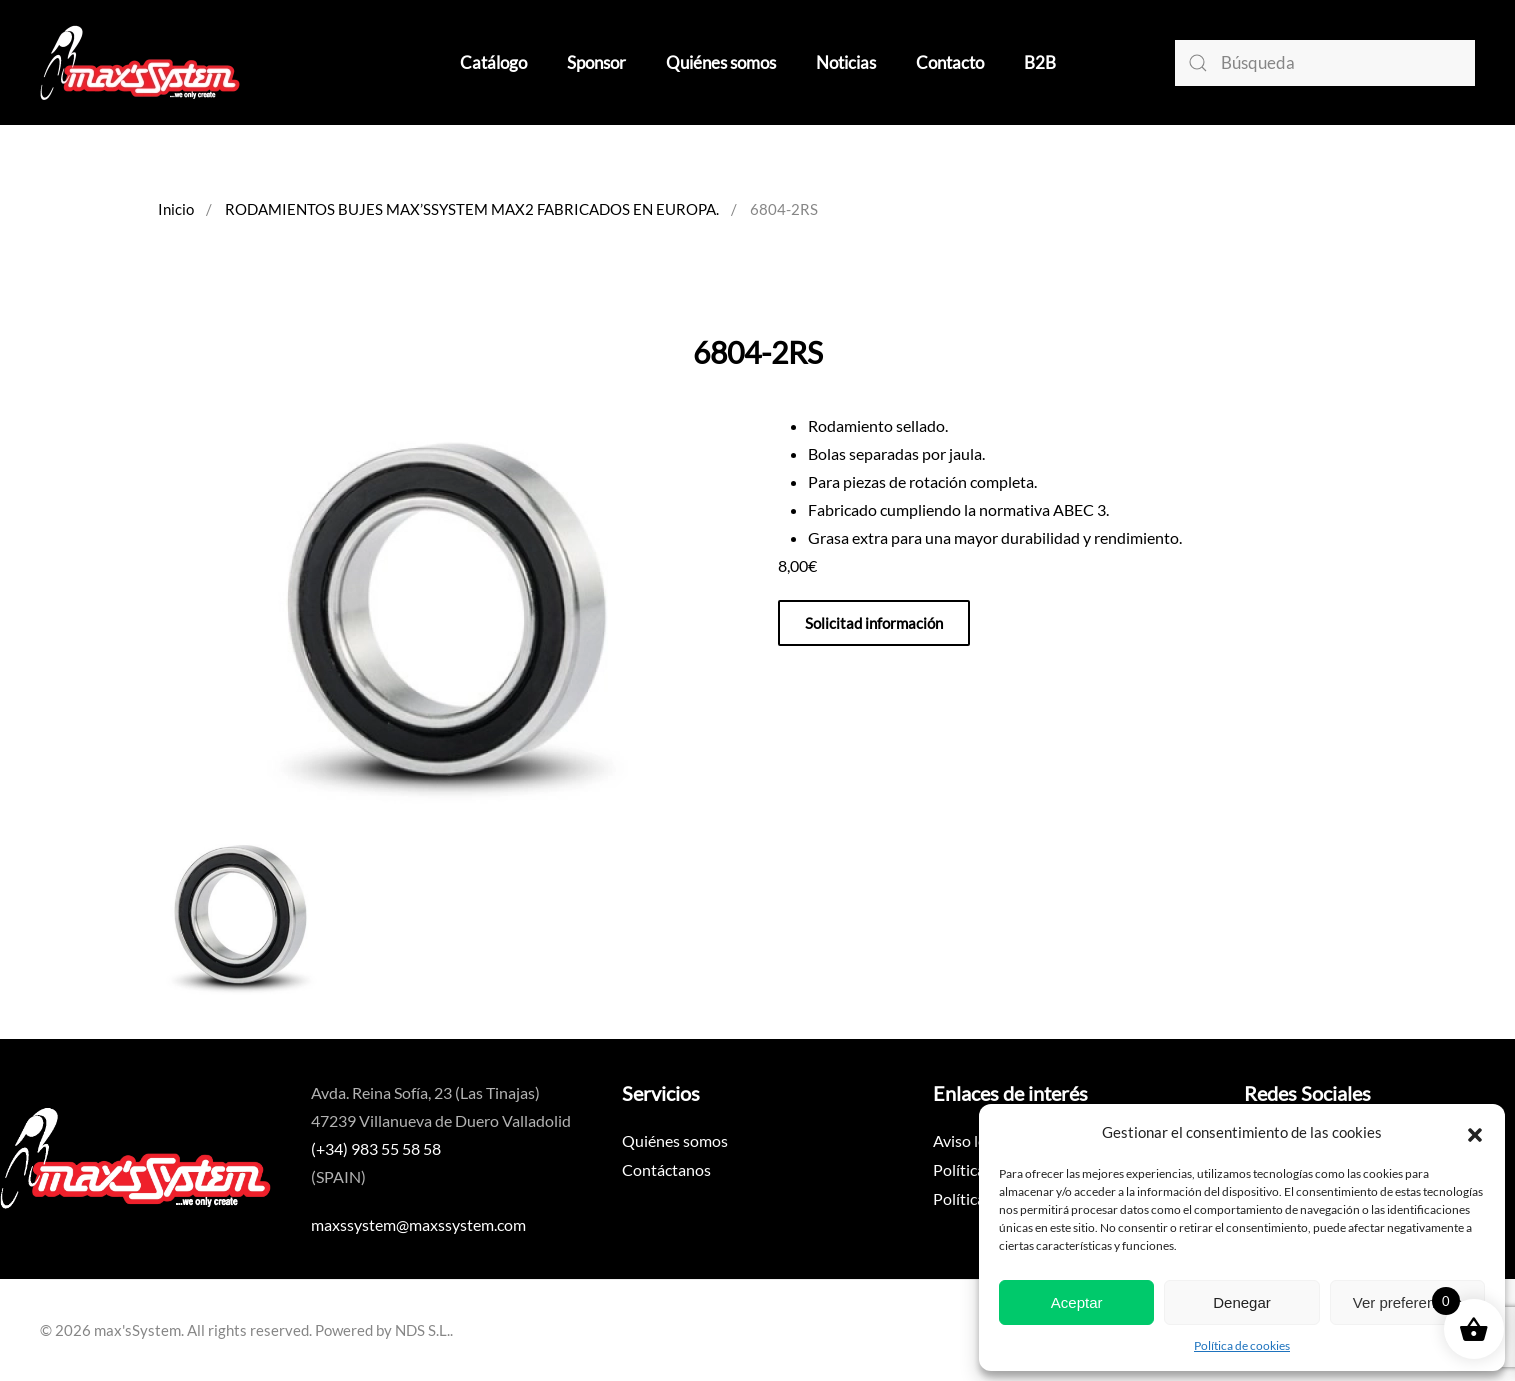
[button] (1475, 1132)
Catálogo (493, 62)
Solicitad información (874, 623)
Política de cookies (1242, 1345)
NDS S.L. (422, 1330)
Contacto (950, 62)
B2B (1040, 62)
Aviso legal (969, 1140)
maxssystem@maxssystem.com (418, 1224)
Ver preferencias (1407, 1302)
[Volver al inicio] (140, 62)
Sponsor (596, 62)
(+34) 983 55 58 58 (376, 1148)
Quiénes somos (721, 62)
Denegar (1242, 1302)
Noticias (846, 62)
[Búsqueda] (1325, 63)
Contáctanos (666, 1169)
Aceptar (1077, 1302)
